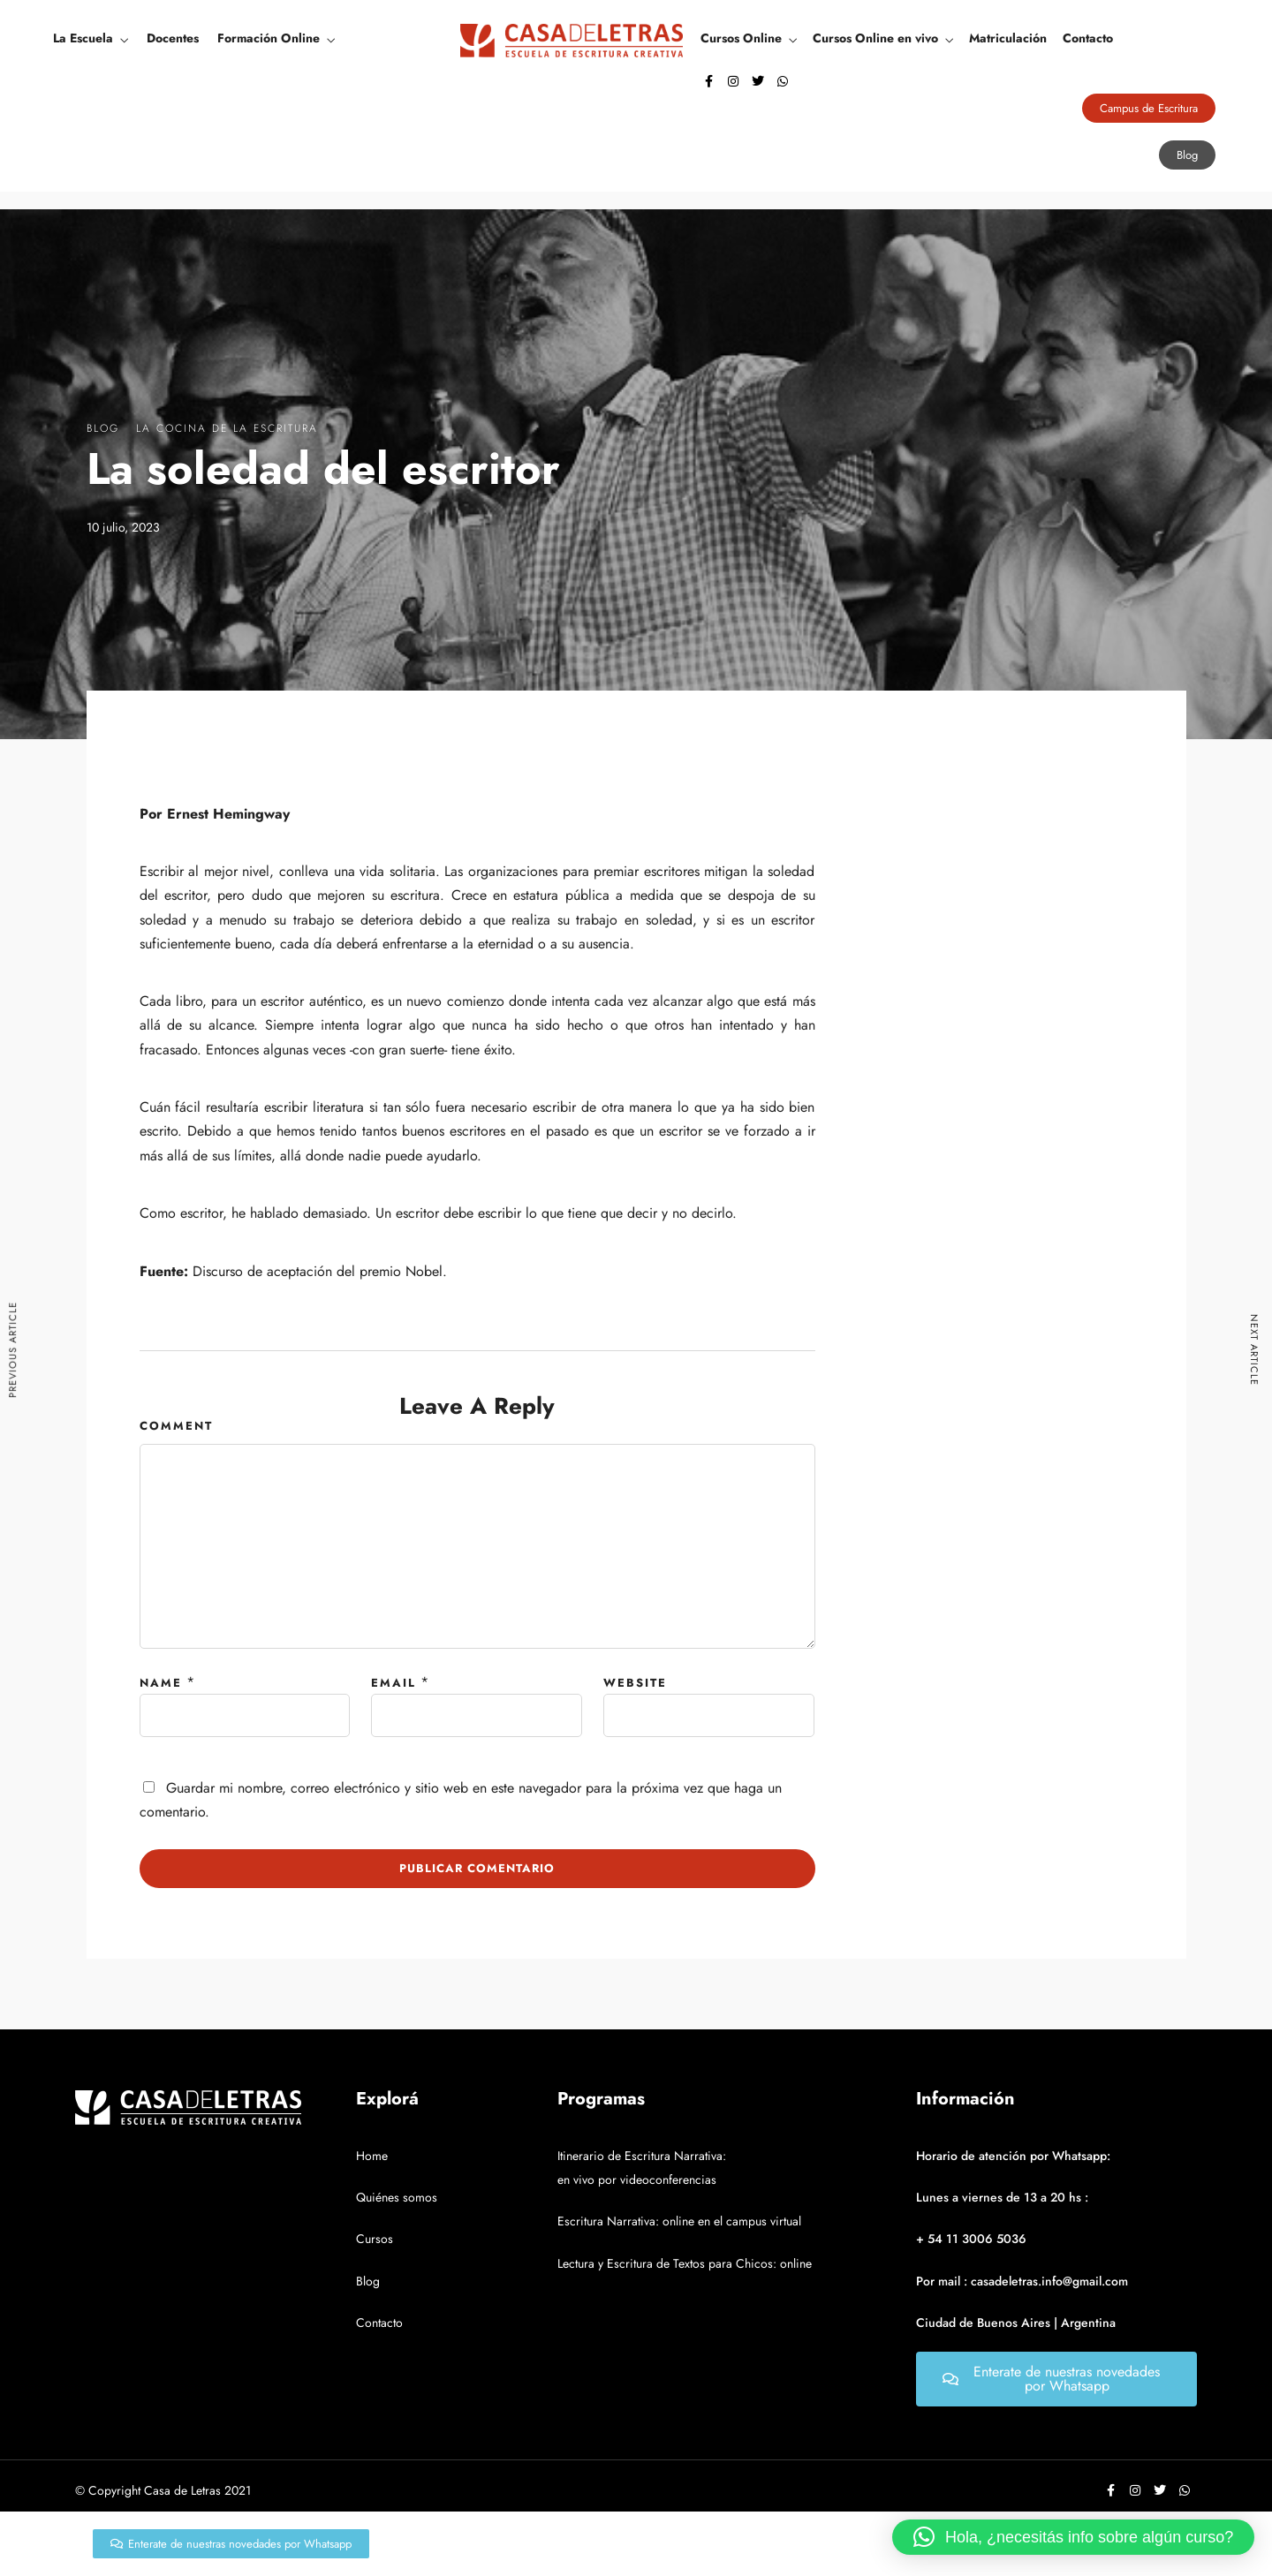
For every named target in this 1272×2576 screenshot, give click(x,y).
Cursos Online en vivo (875, 38)
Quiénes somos (396, 2197)
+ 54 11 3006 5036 (971, 2238)
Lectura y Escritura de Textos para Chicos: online (684, 2263)
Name (161, 1682)
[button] (1073, 2537)
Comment (176, 1425)
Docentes (173, 38)
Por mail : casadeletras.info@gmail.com (1022, 2281)
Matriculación (1008, 38)
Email (393, 1682)
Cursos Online (741, 38)
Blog (103, 428)
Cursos (374, 2238)
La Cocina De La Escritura (227, 428)
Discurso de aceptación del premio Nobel (318, 1271)
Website (635, 1682)
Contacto (1088, 38)
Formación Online (268, 38)
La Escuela (83, 38)
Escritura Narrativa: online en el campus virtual (679, 2221)
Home (372, 2155)
